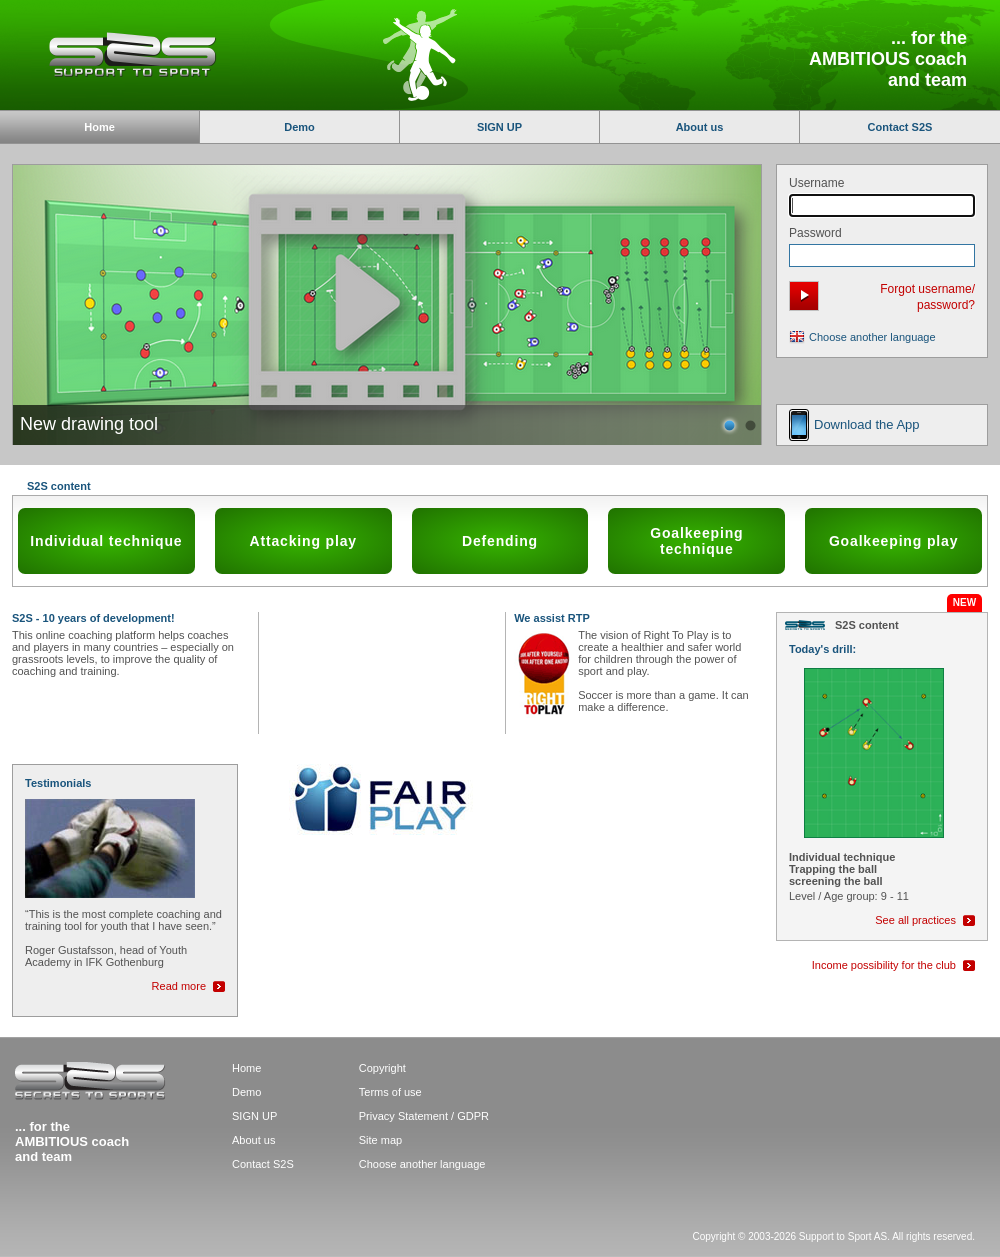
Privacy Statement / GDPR (424, 1116)
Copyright (382, 1068)
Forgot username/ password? (927, 297)
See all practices (915, 920)
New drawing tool (89, 424)
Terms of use (390, 1092)
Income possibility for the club (884, 965)
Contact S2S (900, 127)
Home (246, 1068)
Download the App (867, 424)
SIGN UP (499, 127)
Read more (179, 986)
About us (700, 127)
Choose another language (872, 337)
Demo (299, 127)
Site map (380, 1140)
